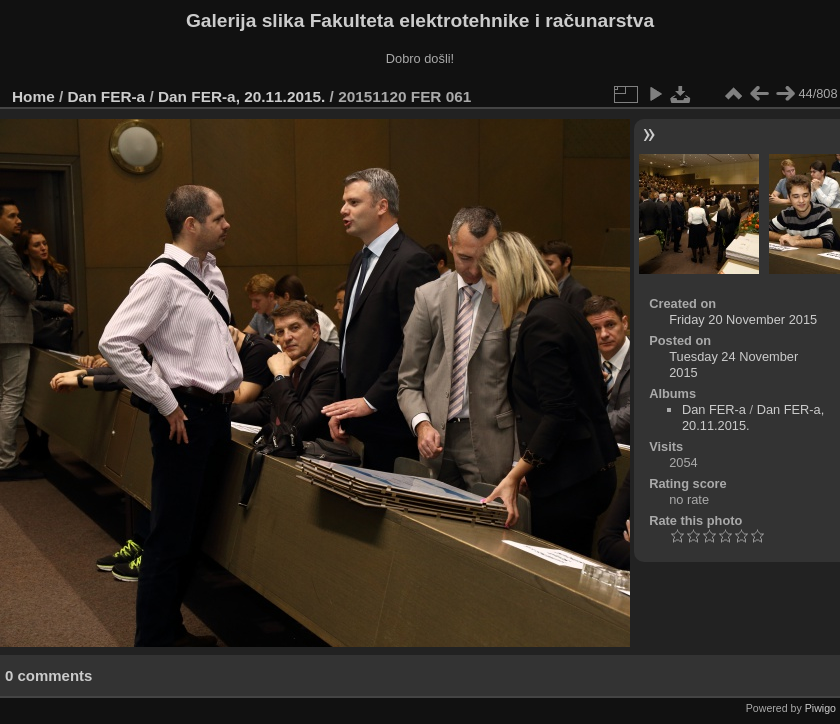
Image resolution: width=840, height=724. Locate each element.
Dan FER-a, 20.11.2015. (241, 96)
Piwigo (820, 708)
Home (33, 96)
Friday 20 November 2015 (743, 319)
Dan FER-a (107, 96)
